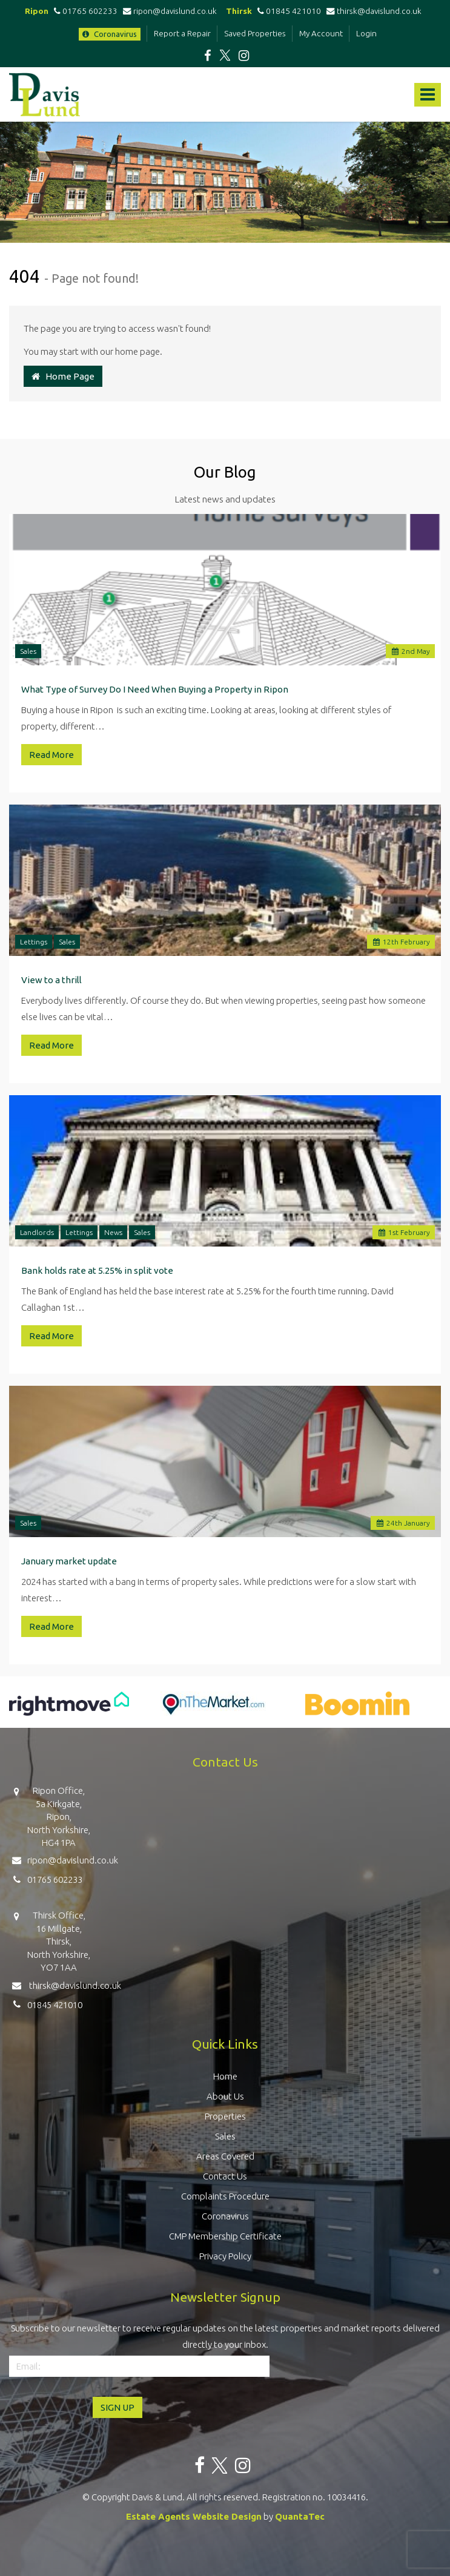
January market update (69, 1561)
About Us (225, 2096)
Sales (28, 651)
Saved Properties (255, 33)
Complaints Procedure (225, 2196)
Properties (225, 2116)
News (113, 1232)
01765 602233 (83, 11)
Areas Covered (225, 2156)
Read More (51, 754)
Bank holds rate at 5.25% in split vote (97, 1270)
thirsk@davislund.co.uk (374, 11)
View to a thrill (51, 980)
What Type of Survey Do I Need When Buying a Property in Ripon (154, 689)
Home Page (62, 376)
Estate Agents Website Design (194, 2516)
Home (225, 2076)
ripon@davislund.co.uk (170, 11)
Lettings (33, 942)
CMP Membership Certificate (225, 2236)
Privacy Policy (225, 2256)
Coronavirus (109, 34)
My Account (321, 33)
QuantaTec (300, 2516)
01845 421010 (287, 11)
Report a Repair (182, 33)
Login (366, 33)
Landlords (37, 1232)
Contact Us (225, 2176)
